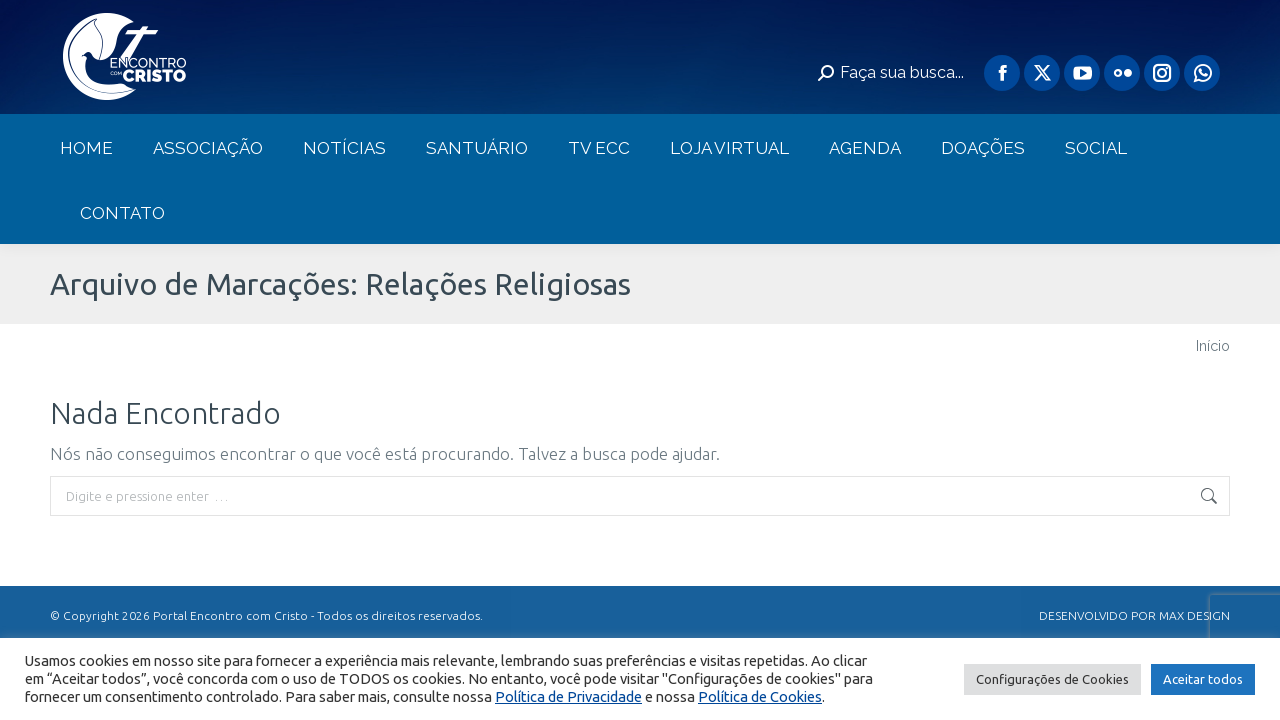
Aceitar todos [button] (1203, 679)
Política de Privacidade (568, 696)
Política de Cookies (760, 696)
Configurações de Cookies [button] (1052, 679)
